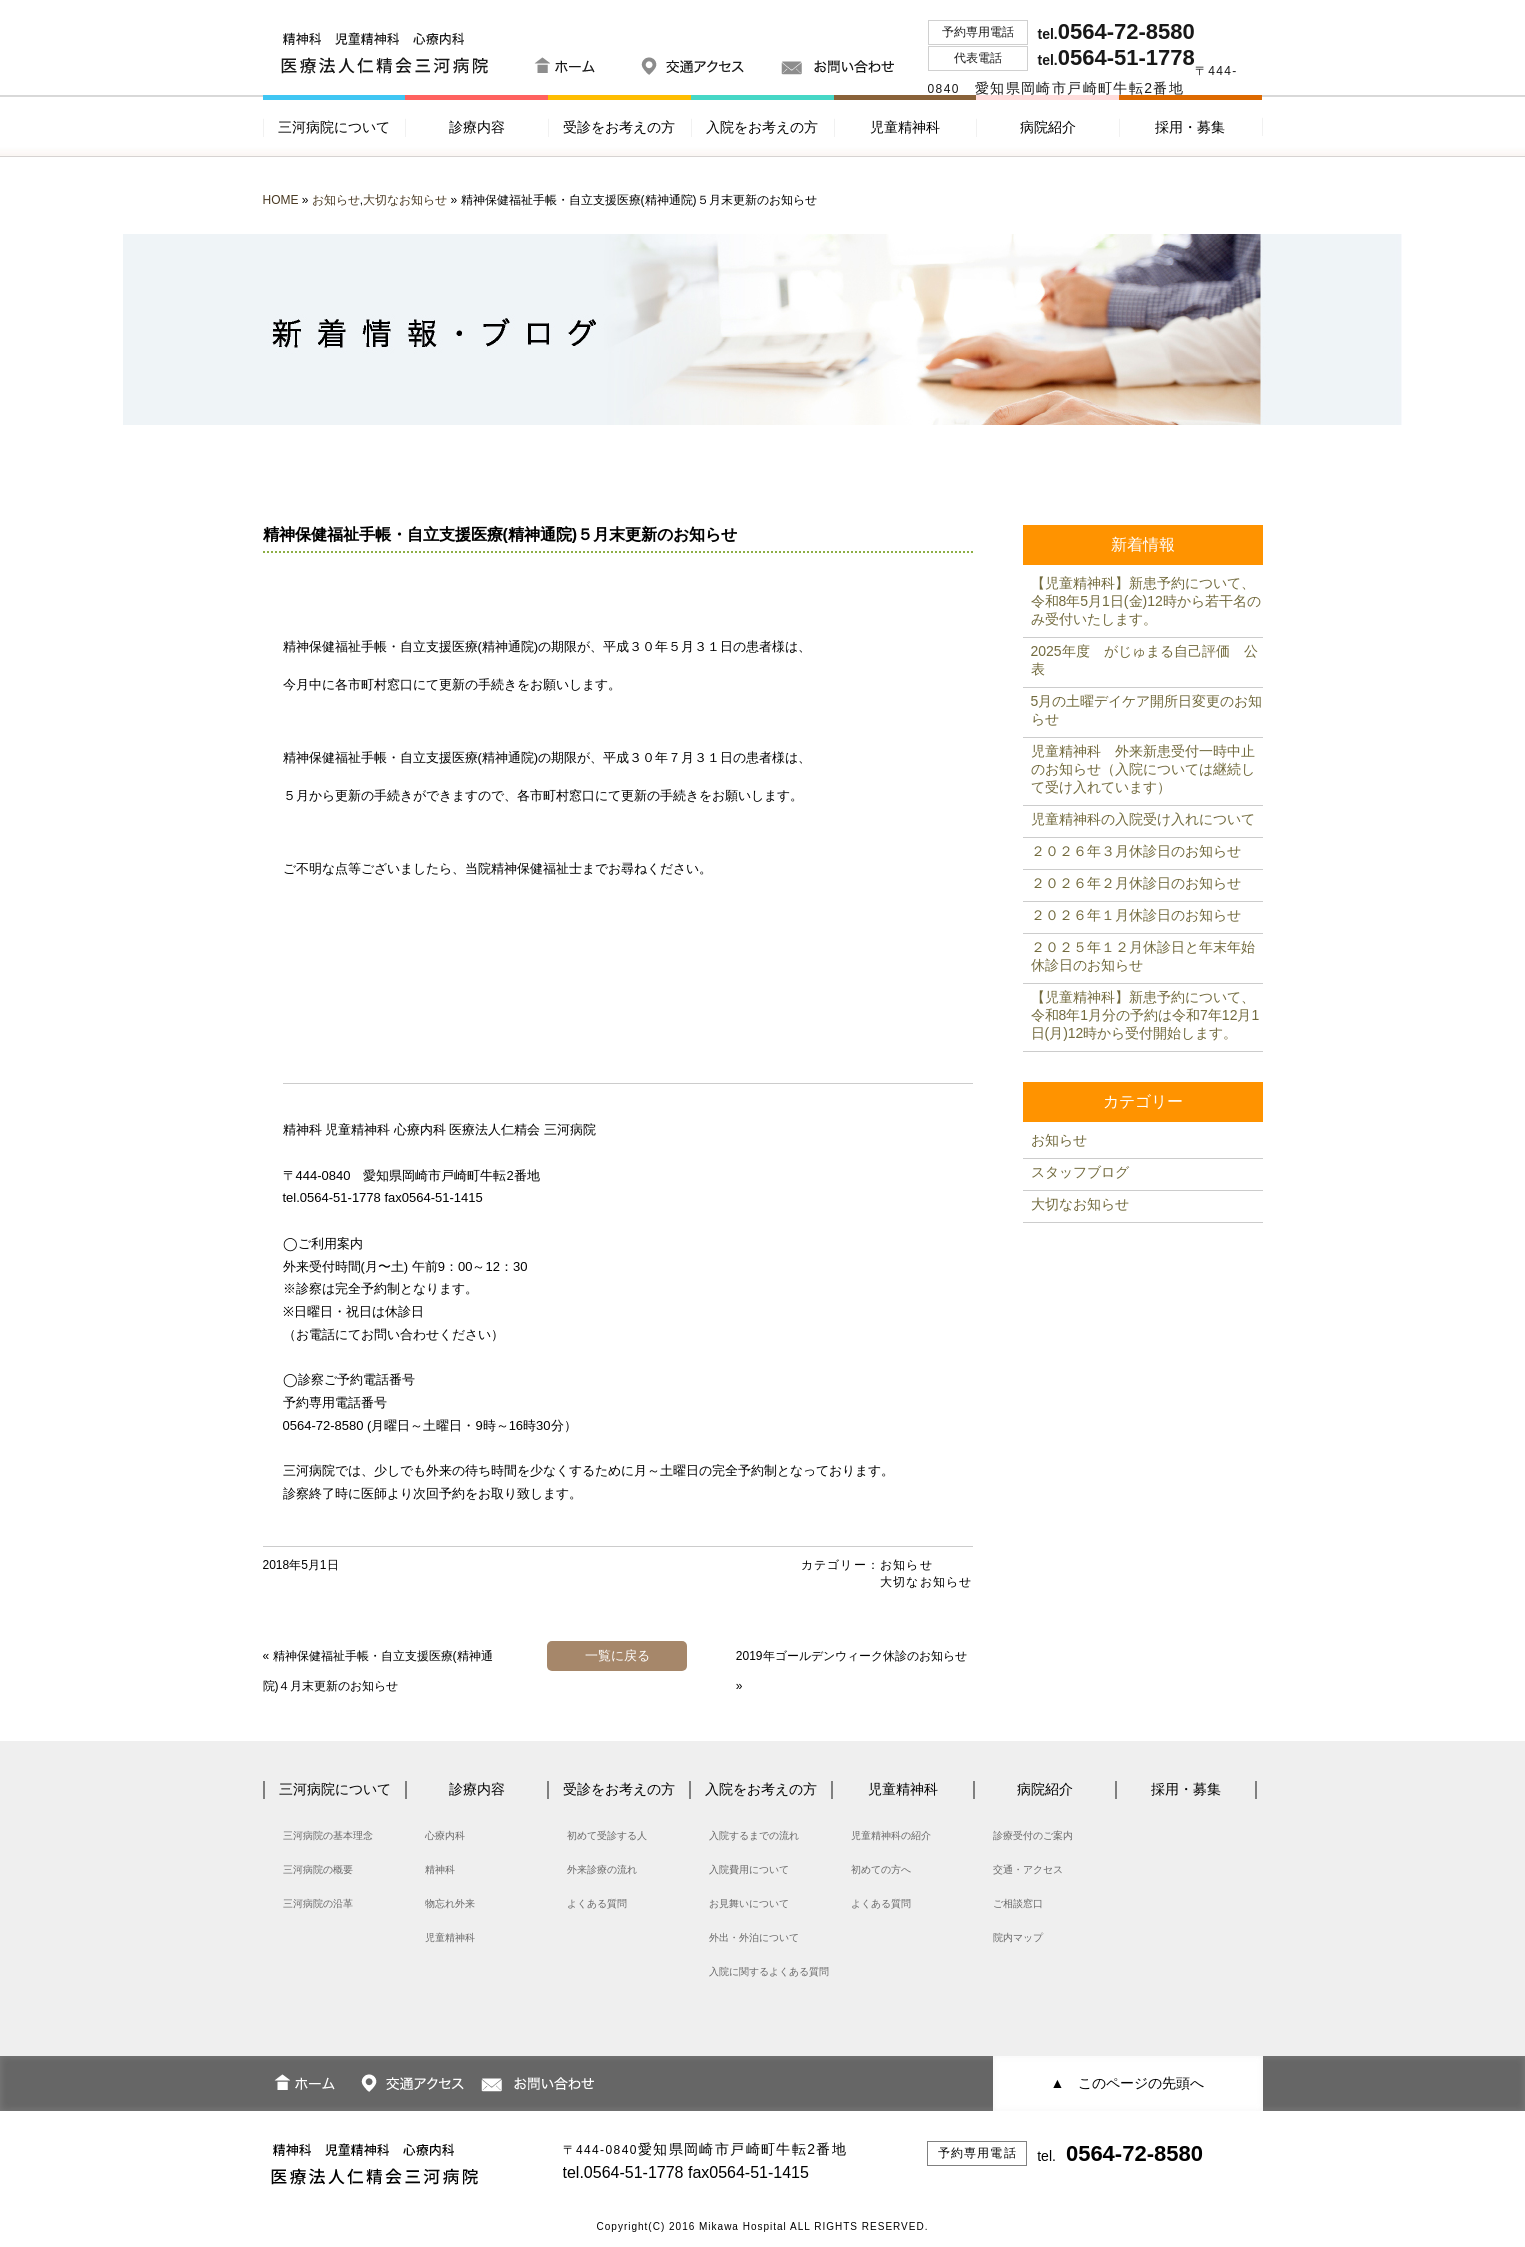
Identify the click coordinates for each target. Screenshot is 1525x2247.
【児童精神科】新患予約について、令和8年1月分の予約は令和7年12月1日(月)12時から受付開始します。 (1145, 1015)
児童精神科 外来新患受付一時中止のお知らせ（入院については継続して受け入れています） (1143, 769)
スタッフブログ (1080, 1172)
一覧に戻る (617, 1655)
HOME (281, 200)
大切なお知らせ (405, 200)
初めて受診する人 (607, 1835)
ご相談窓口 (1018, 1903)
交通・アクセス (1028, 1869)
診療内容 (477, 127)
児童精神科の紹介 (891, 1835)
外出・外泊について (754, 1937)
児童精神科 (905, 127)
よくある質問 (597, 1903)
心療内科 (445, 1835)
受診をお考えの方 (619, 127)
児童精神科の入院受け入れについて (1143, 819)
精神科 (440, 1869)
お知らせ (336, 200)
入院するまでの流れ (754, 1835)
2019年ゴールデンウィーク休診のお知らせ (851, 1656)
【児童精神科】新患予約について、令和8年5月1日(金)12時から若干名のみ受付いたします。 (1146, 601)
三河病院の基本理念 (328, 1835)
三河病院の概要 (318, 1869)
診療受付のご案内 (1033, 1835)
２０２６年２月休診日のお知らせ (1136, 883)
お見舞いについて (749, 1903)
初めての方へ (881, 1869)
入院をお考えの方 (762, 127)
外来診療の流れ (602, 1869)
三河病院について (334, 127)
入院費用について (749, 1869)
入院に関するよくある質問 (769, 1971)
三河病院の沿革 (318, 1903)
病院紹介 (1048, 127)
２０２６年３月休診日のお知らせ (1136, 851)
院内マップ (1018, 1937)
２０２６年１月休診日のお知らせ (1136, 915)
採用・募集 (1190, 127)
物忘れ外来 (450, 1903)
